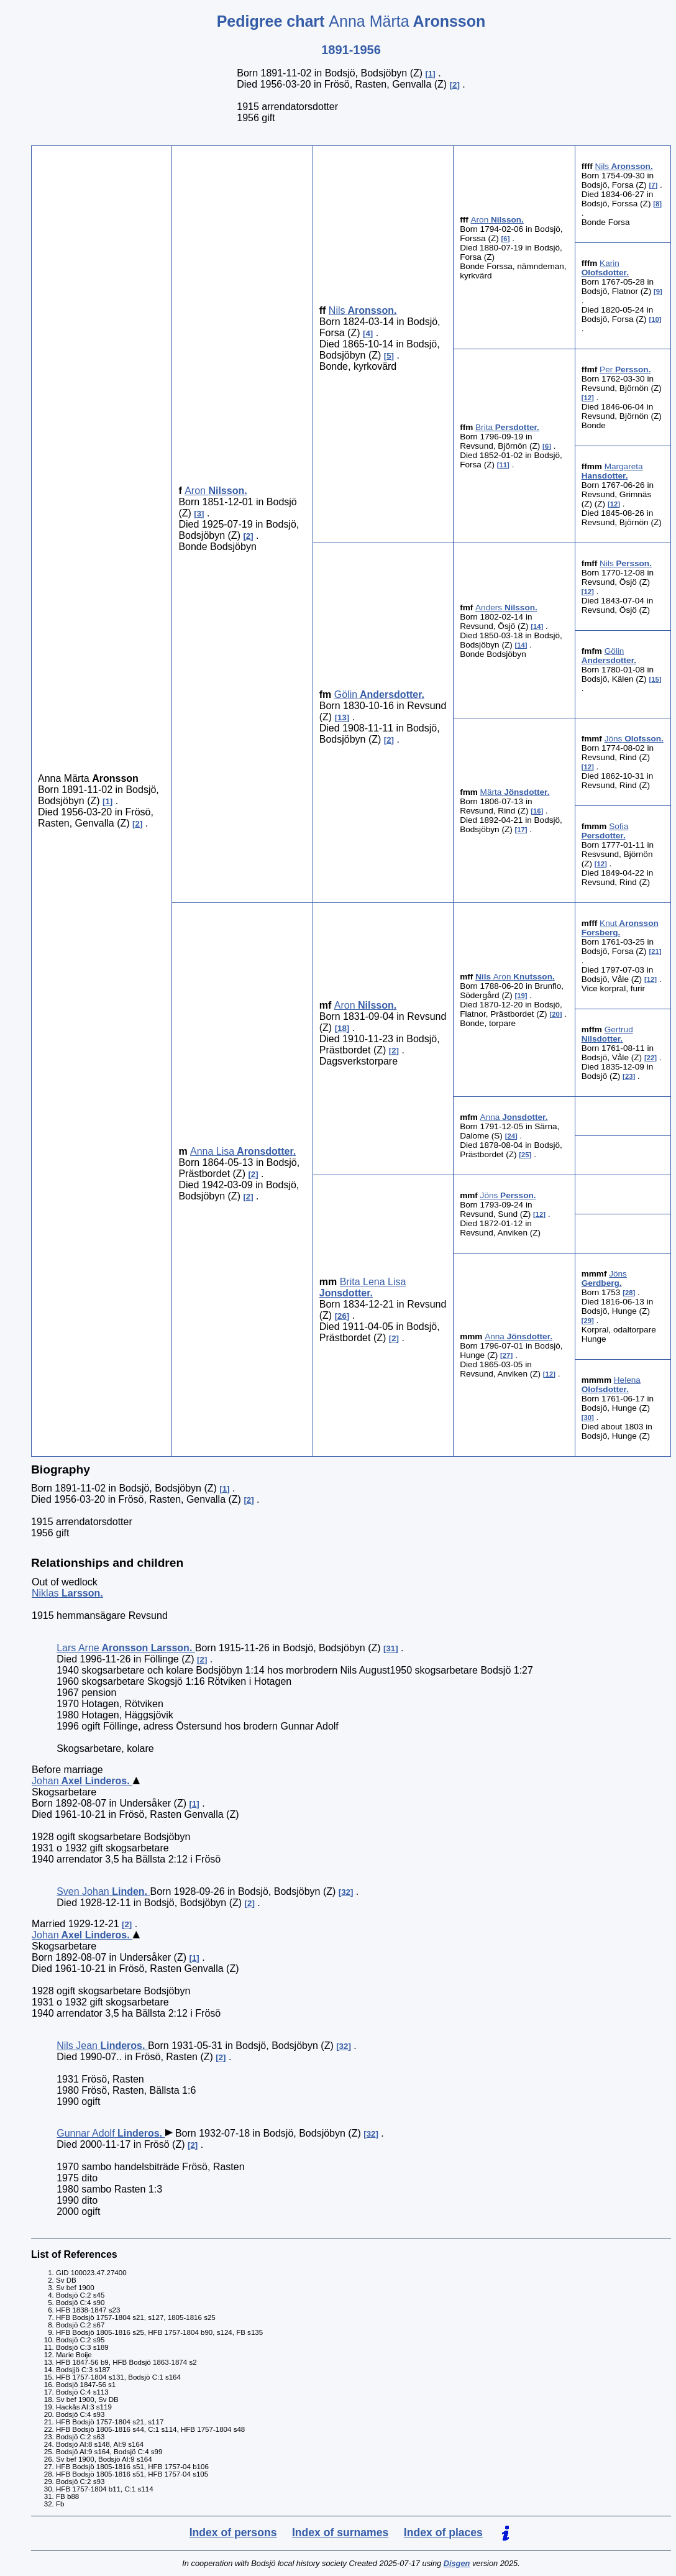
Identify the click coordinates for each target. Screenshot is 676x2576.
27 (507, 1355)
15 (655, 679)
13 (342, 717)
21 (655, 951)
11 (504, 465)
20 (556, 1014)
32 (345, 1892)
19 (521, 995)
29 (587, 1320)
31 (390, 1648)
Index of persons (233, 2532)
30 (587, 1417)
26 (342, 1316)
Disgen (457, 2563)
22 (651, 1057)
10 (655, 319)
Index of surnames (340, 2532)
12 (587, 397)
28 (629, 1292)
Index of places (443, 2532)
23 (629, 1076)
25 (525, 1154)
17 (521, 829)
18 (342, 1028)
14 (537, 626)
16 (537, 811)
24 (511, 1136)
